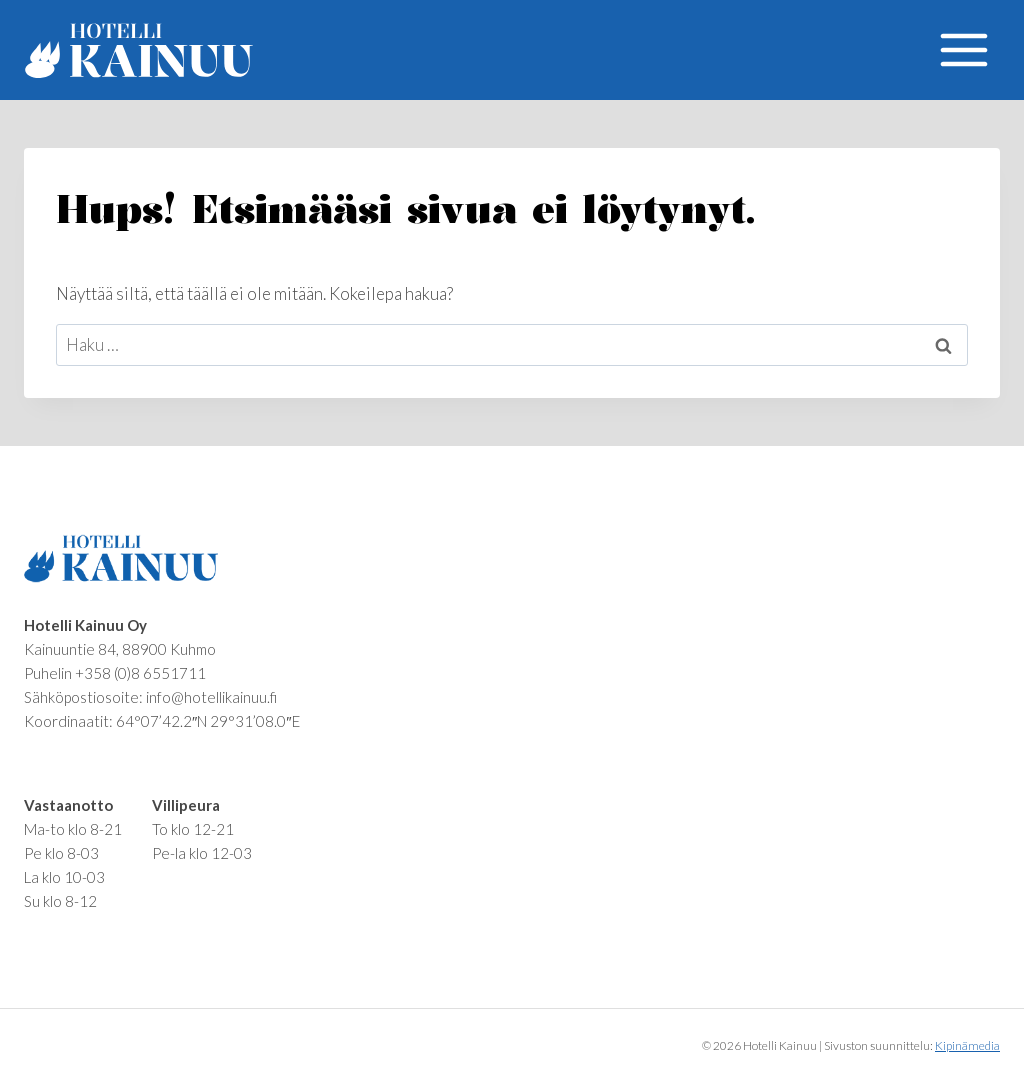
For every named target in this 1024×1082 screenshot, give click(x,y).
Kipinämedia (967, 1045)
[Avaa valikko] (963, 49)
